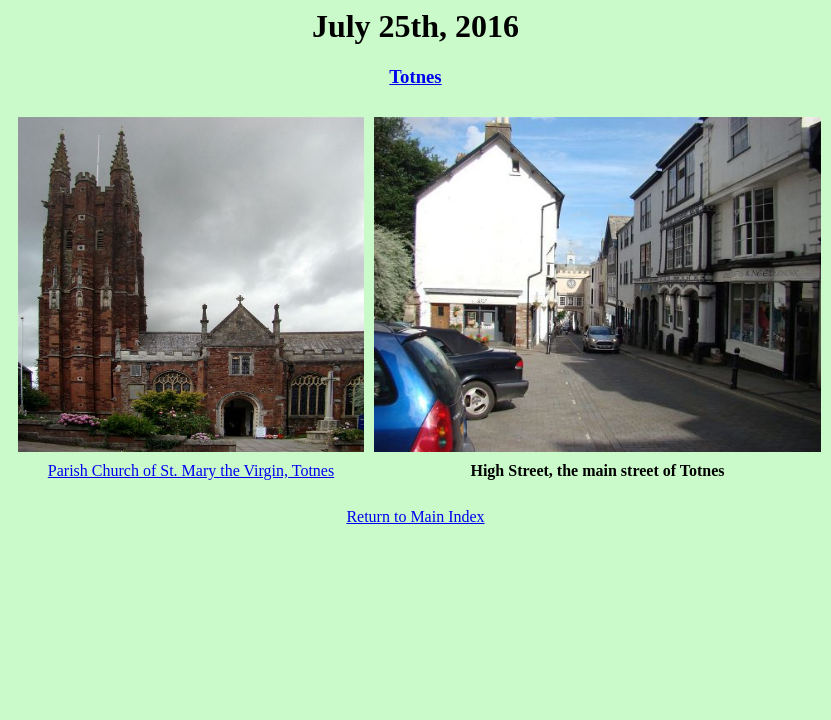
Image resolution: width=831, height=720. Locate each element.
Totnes (415, 76)
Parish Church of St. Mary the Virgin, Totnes (191, 470)
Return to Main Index (415, 516)
